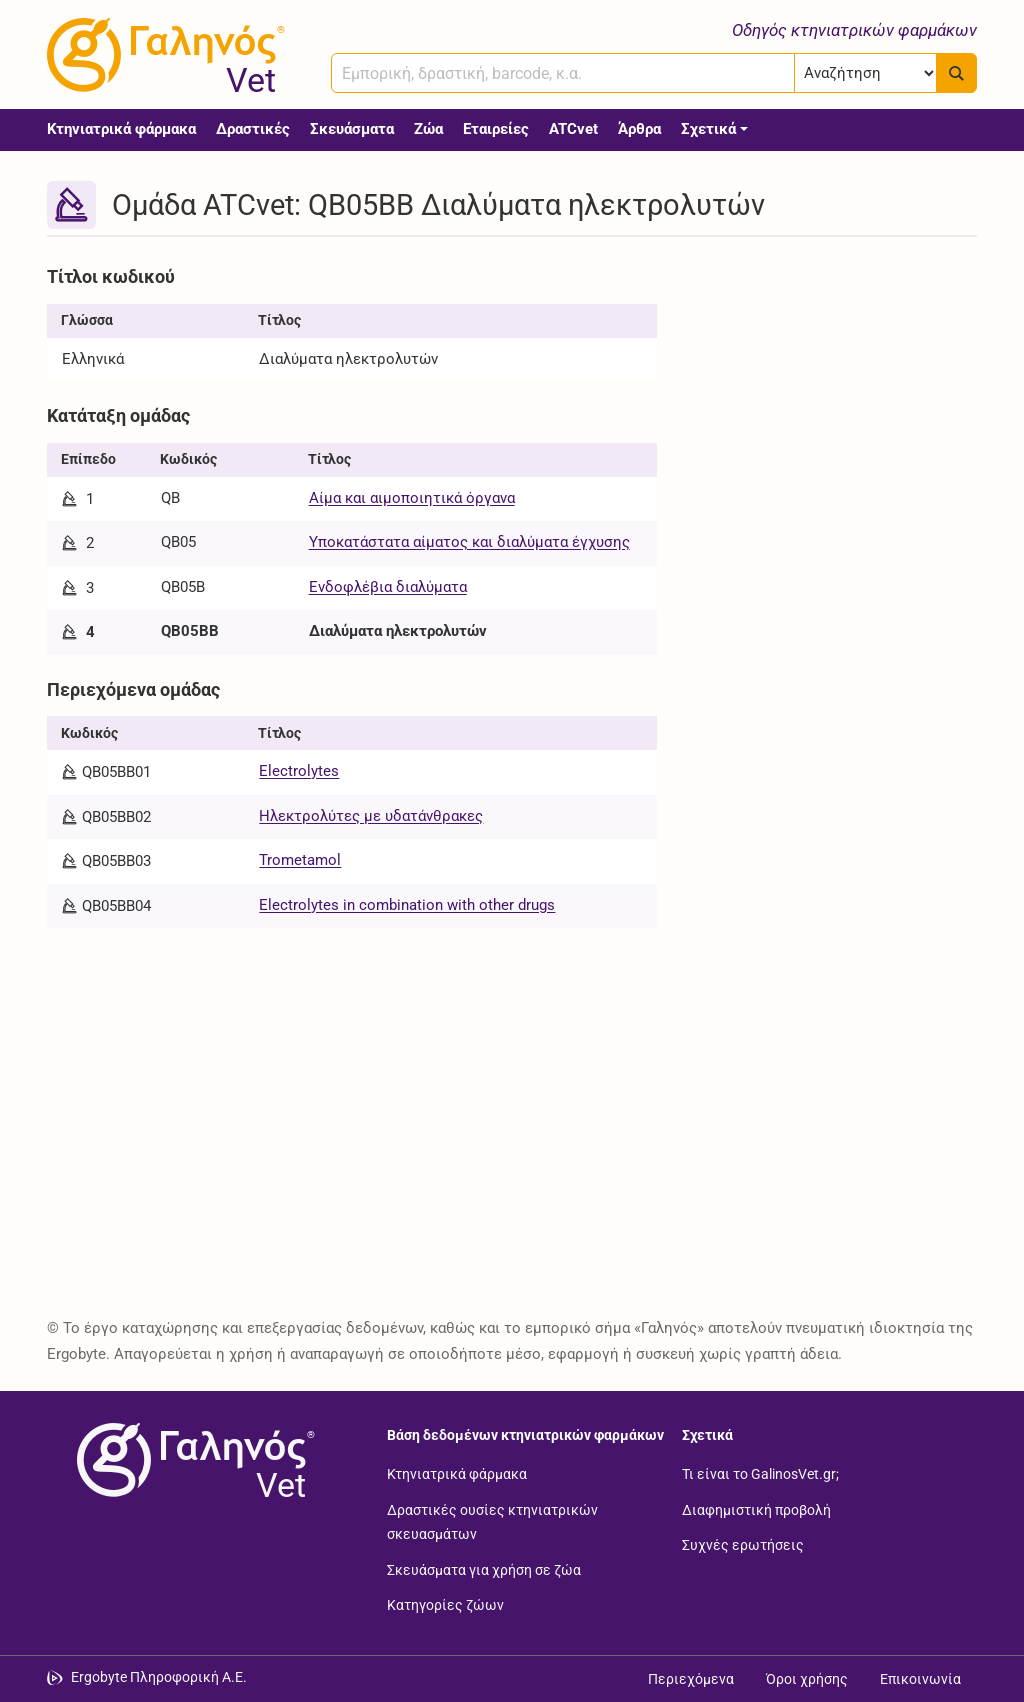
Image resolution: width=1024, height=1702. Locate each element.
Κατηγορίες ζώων (445, 1605)
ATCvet (573, 129)
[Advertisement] (832, 383)
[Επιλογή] (865, 73)
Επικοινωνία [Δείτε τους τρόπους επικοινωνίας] (920, 1679)
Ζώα (428, 129)
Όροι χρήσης (807, 1679)
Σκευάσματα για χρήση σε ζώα (484, 1569)
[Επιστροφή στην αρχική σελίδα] (192, 1460)
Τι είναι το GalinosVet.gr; (760, 1474)
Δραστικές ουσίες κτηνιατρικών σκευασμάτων (492, 1521)
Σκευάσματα (352, 129)
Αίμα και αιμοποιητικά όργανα (412, 498)
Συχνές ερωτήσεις (743, 1545)
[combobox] (563, 73)
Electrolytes (299, 771)
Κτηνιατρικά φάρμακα (121, 129)
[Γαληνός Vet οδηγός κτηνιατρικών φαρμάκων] (162, 55)
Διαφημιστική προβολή (756, 1509)
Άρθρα (639, 129)
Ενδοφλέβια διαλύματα (388, 587)
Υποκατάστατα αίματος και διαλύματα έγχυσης (469, 542)
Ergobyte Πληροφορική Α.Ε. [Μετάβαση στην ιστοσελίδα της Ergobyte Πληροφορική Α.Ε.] (159, 1677)
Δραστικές (253, 129)
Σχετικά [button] (708, 129)
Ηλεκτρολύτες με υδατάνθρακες (371, 816)
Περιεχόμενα (691, 1679)
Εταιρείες (496, 129)
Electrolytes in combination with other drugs (407, 905)
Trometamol (300, 860)
